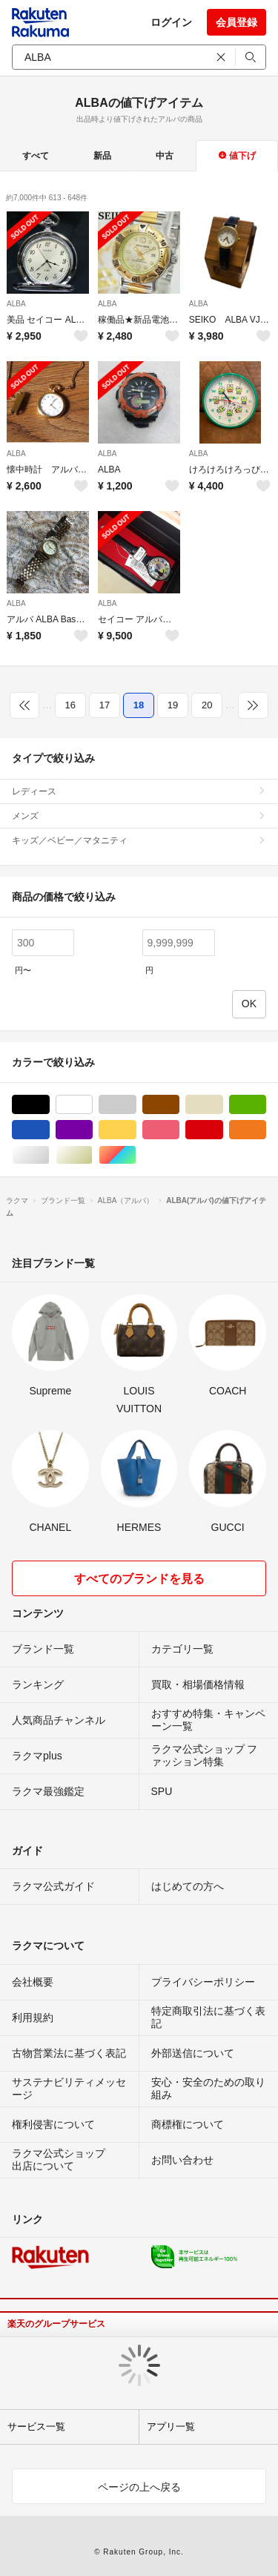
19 (173, 705)
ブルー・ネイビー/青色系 (49, 1130)
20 (207, 705)
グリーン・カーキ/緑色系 (265, 1104)
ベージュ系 (222, 1104)
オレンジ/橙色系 (265, 1130)
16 (70, 705)
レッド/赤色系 (222, 1130)
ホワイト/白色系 (92, 1104)
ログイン (171, 22)
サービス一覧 (36, 2426)
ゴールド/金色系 (92, 1155)
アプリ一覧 (171, 2426)
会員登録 (236, 22)
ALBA (16, 304)
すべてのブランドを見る (139, 1578)
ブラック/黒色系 (49, 1104)
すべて (35, 156)
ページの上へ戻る (139, 2487)
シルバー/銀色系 (49, 1155)
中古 (164, 156)
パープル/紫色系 (92, 1130)
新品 (102, 156)
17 (104, 705)
